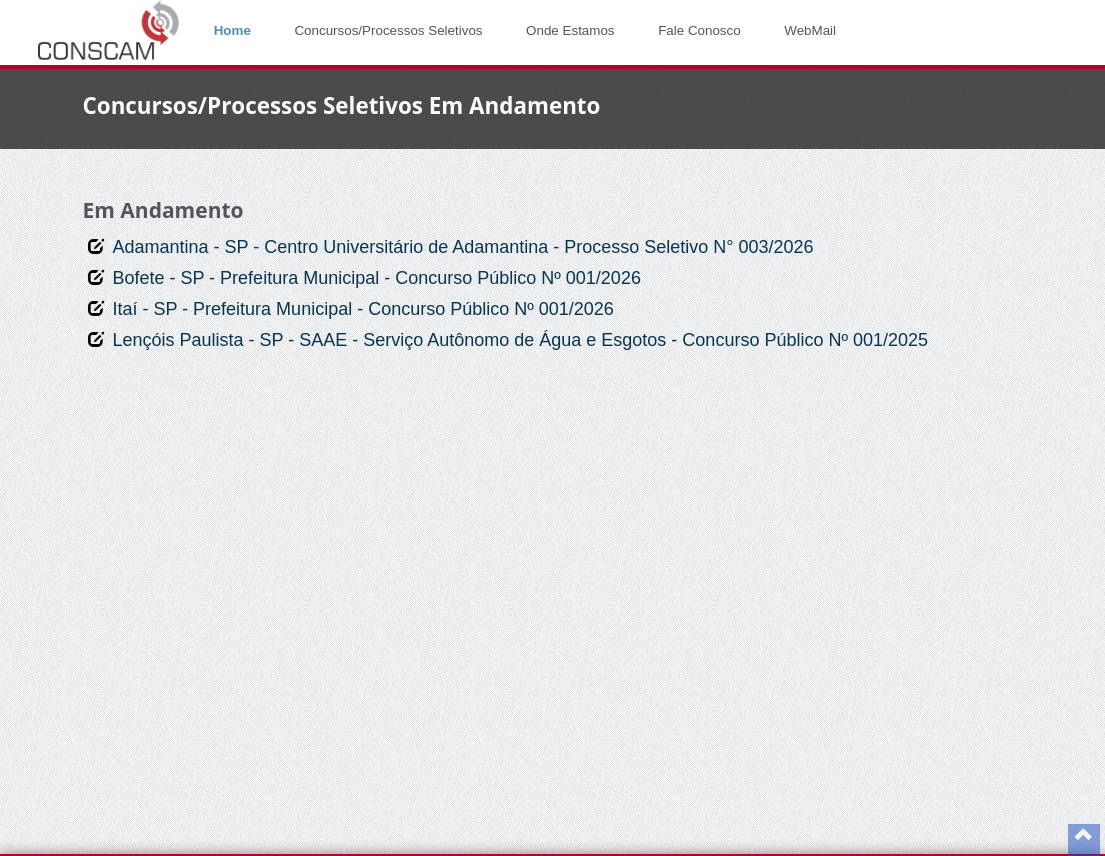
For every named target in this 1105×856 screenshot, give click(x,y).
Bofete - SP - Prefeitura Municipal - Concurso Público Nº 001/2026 (376, 278)
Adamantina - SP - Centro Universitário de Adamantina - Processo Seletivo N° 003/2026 (462, 247)
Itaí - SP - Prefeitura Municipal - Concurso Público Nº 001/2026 (363, 309)
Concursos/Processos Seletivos (388, 30)
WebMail (810, 30)
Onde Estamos (570, 30)
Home (232, 30)
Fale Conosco (699, 30)
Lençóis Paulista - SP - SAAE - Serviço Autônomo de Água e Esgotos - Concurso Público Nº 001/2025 (520, 340)
